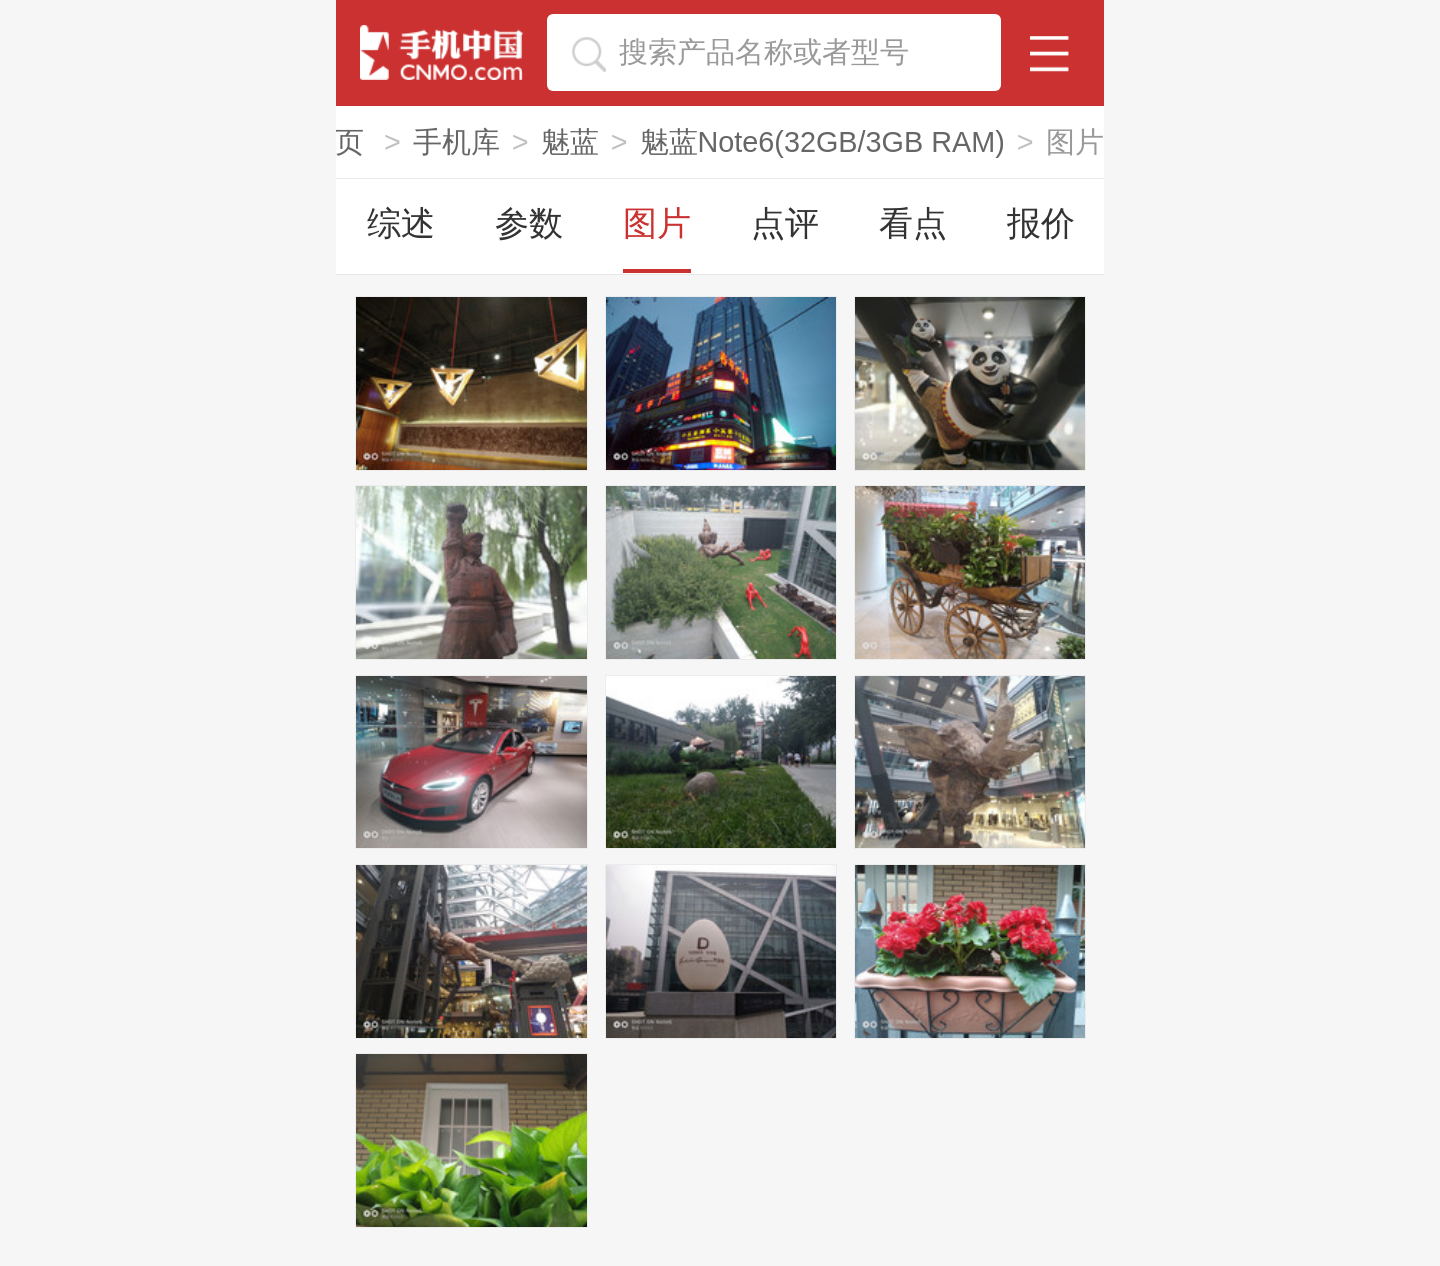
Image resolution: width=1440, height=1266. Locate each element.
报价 (1041, 223)
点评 (785, 223)
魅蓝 (570, 142)
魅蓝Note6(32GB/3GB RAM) (822, 142)
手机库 (456, 142)
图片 (657, 223)
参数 (529, 223)
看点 (913, 223)
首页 (339, 142)
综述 (401, 223)
